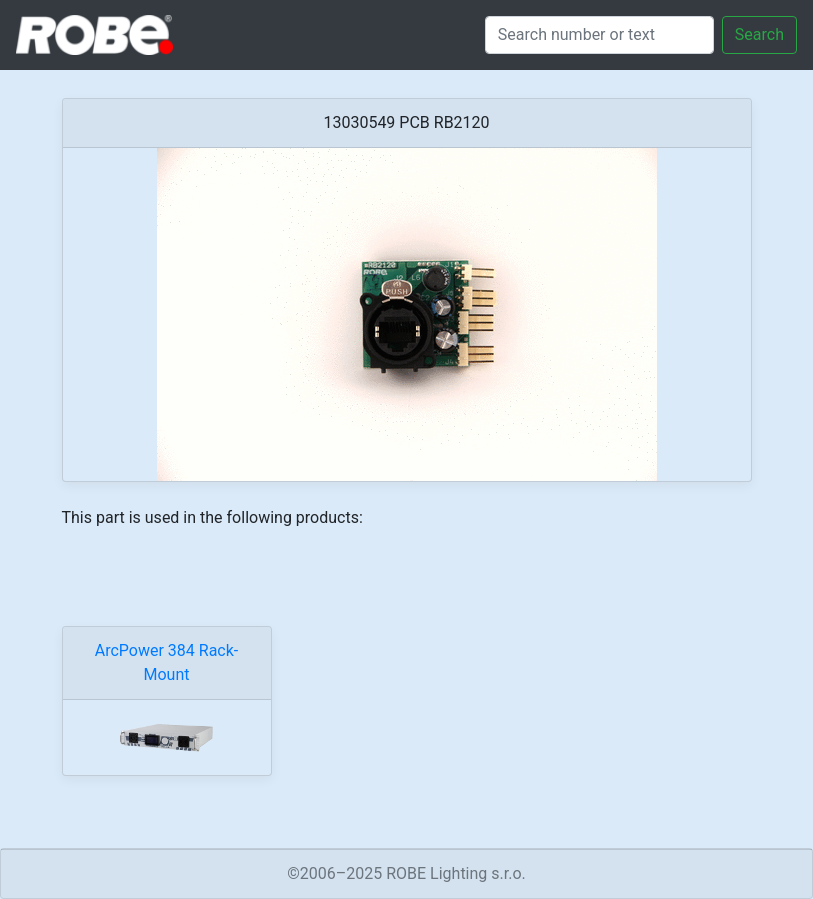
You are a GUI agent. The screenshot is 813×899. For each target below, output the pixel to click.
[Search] (599, 35)
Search (759, 34)
